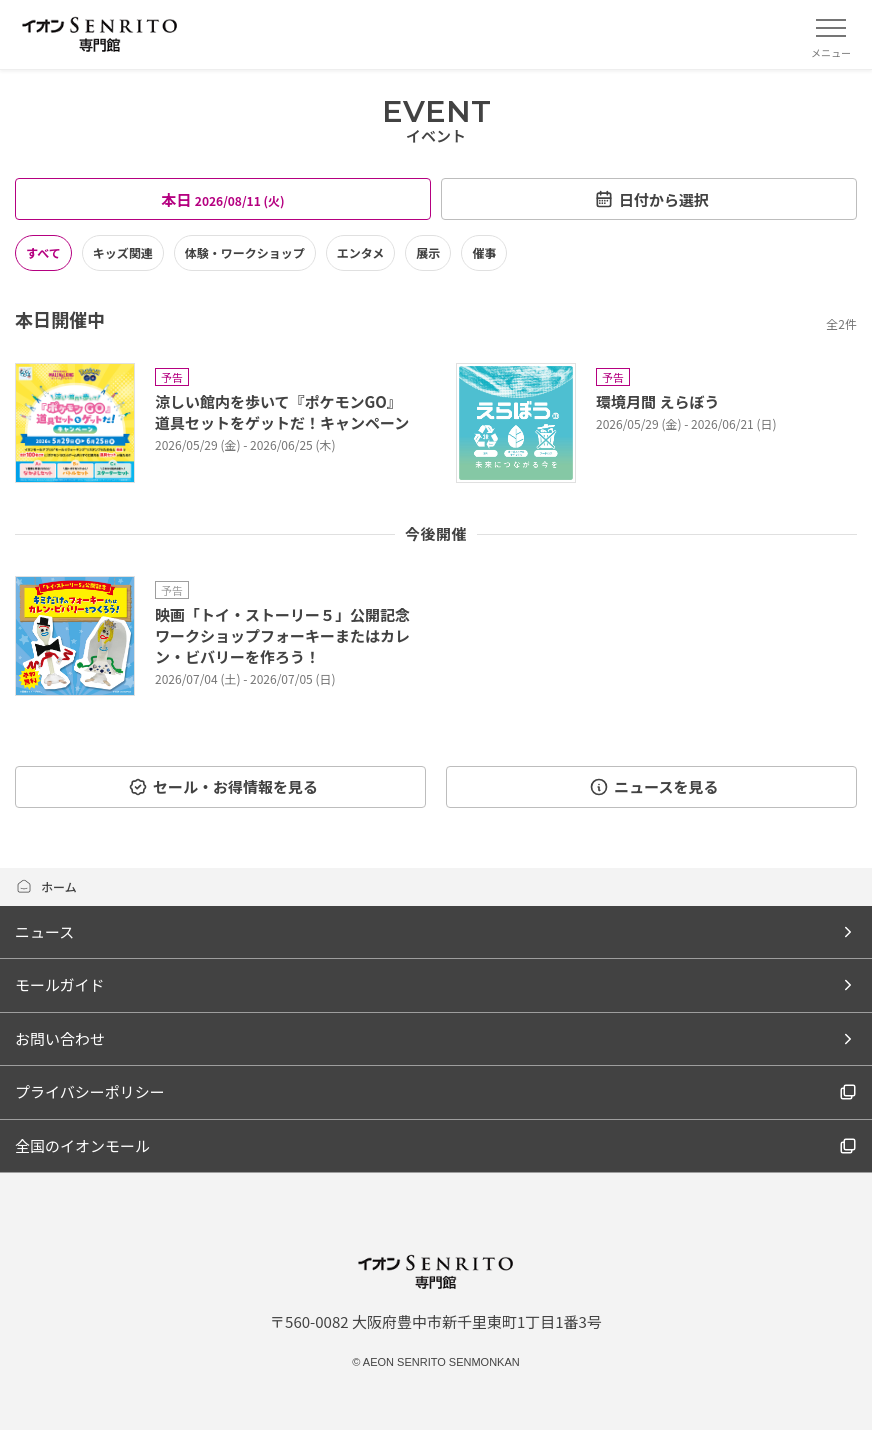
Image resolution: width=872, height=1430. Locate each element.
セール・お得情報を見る (223, 786)
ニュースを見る (653, 786)
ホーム (46, 886)
